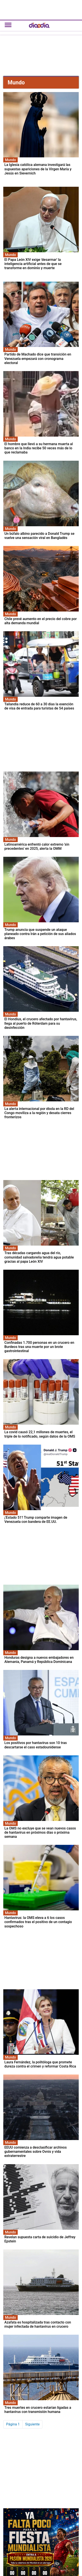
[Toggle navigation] (8, 24)
